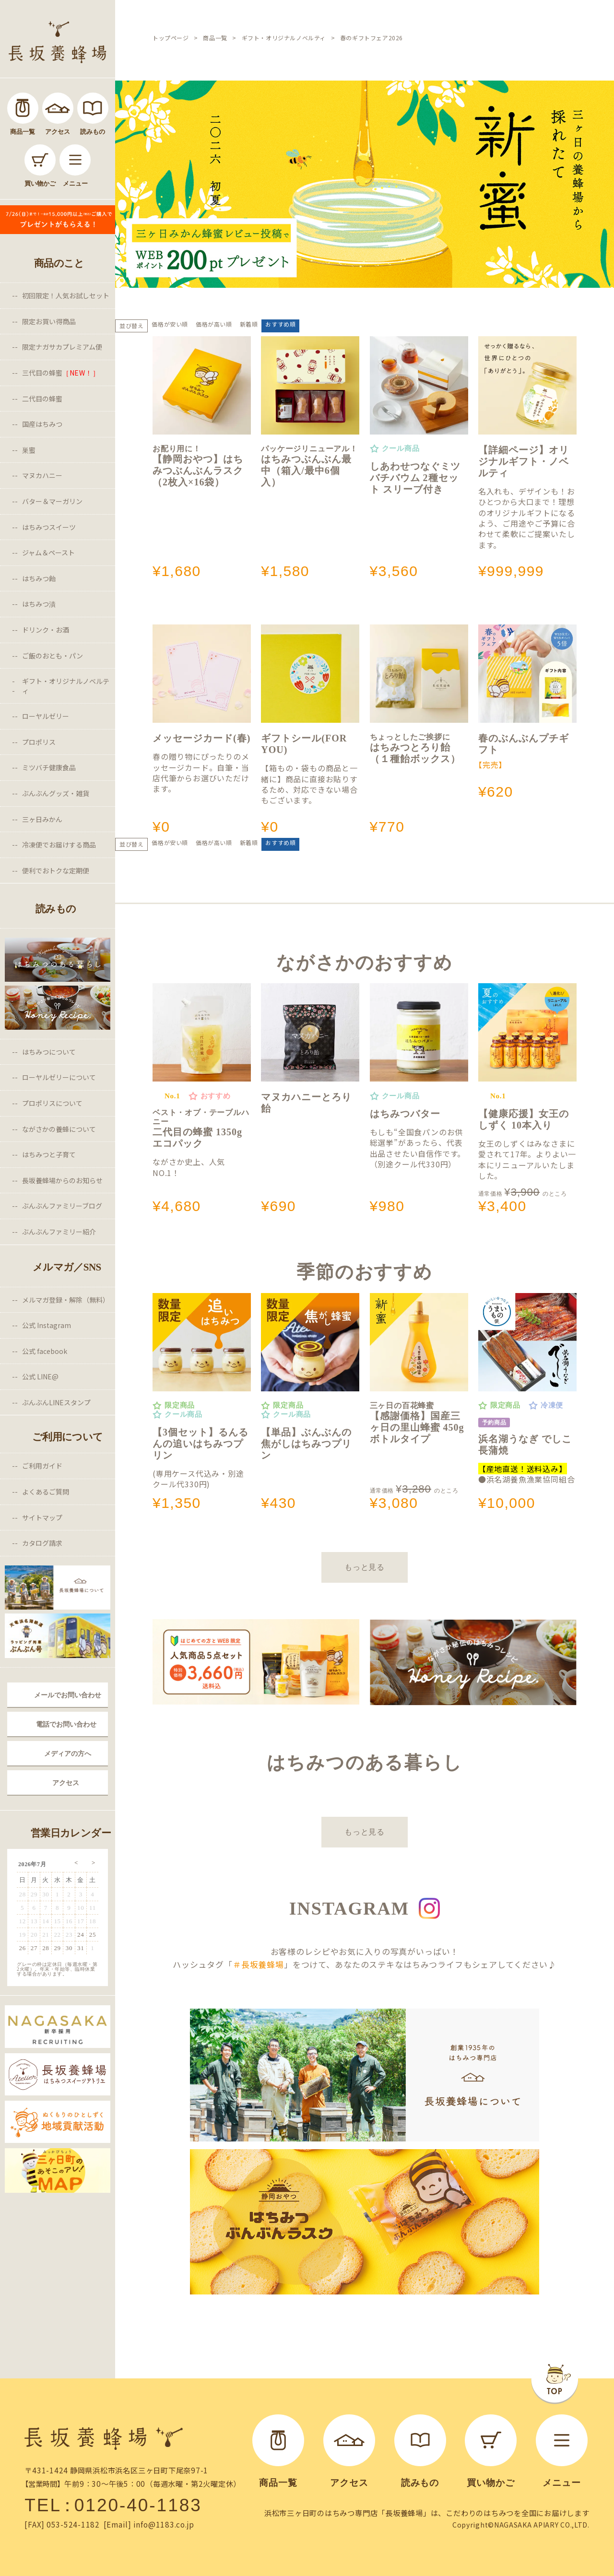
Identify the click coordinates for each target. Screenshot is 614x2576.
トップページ (171, 38)
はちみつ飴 (39, 578)
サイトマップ (42, 1517)
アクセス (65, 1783)
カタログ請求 (42, 1543)
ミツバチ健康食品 (49, 767)
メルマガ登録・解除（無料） (65, 1300)
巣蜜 (28, 450)
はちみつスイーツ (49, 527)
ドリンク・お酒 (45, 630)
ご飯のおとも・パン (52, 655)
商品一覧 (215, 38)
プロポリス (39, 742)
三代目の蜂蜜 (60, 373)
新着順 (249, 324)
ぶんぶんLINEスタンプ (56, 1402)
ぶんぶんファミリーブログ (62, 1206)
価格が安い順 (170, 324)
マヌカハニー (42, 475)
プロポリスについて (52, 1103)
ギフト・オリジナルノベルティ (65, 685)
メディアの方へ (67, 1753)
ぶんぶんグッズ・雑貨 (55, 793)
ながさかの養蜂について (59, 1129)
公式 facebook (44, 1351)
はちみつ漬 (39, 604)
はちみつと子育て (49, 1154)
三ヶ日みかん (42, 819)
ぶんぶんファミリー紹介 (59, 1231)
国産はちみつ (42, 424)
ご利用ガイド (42, 1465)
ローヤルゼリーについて (59, 1077)
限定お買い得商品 (49, 321)
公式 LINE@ (40, 1376)
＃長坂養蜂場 (258, 1964)
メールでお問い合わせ (67, 1695)
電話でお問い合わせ (66, 1724)
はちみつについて (49, 1052)
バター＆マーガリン (52, 501)
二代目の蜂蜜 (42, 398)
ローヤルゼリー (45, 716)
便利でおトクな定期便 (55, 870)
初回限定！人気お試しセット (65, 295)
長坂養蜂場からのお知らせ (62, 1180)
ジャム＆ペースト (48, 552)
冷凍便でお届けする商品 (59, 844)
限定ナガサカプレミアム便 (62, 347)
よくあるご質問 (45, 1491)
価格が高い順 (214, 324)
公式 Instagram (46, 1325)
